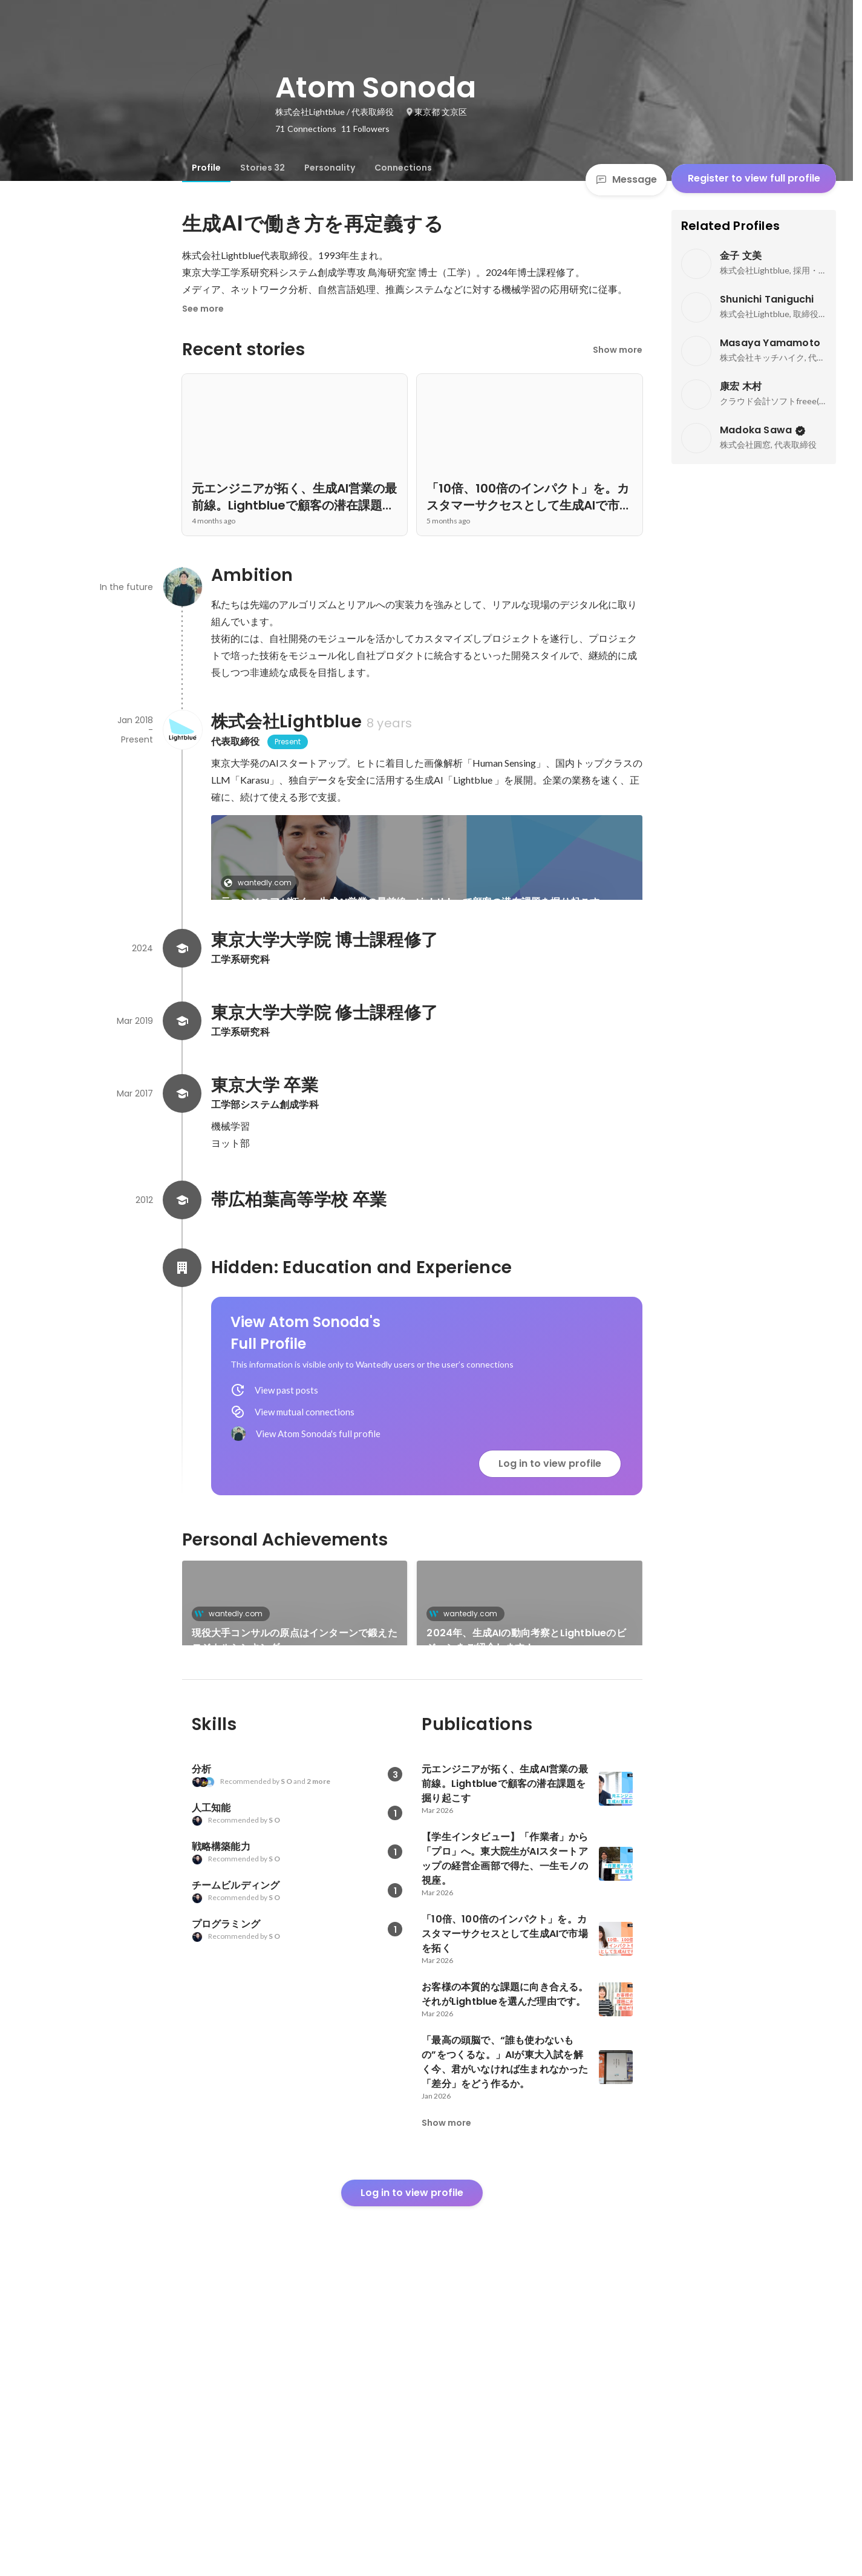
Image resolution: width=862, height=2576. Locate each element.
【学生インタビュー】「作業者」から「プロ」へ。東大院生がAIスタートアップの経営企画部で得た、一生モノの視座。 (314, 1020)
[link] (426, 873)
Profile (206, 168)
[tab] (206, 167)
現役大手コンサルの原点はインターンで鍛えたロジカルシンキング (294, 1807)
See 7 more (537, 999)
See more (203, 309)
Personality (329, 168)
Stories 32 (262, 168)
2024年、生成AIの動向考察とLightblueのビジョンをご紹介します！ (525, 1807)
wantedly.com (261, 882)
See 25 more (530, 1889)
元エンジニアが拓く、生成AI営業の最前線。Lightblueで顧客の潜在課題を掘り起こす (410, 902)
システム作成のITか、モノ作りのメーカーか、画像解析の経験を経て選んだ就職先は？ (294, 1904)
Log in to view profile (549, 1630)
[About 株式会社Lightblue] (182, 730)
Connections (403, 168)
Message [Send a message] (626, 179)
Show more (617, 350)
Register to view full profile (754, 178)
